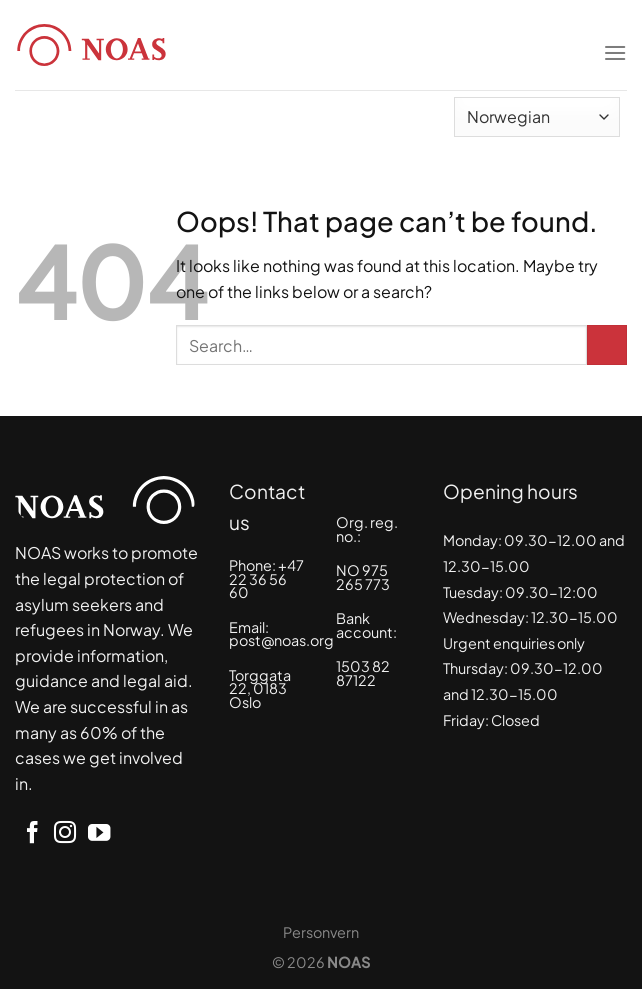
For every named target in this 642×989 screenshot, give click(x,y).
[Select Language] (537, 117)
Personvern (321, 932)
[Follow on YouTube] (99, 834)
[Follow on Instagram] (65, 834)
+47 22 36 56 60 (266, 578)
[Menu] (615, 40)
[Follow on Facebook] (32, 834)
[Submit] (607, 345)
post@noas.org (281, 640)
